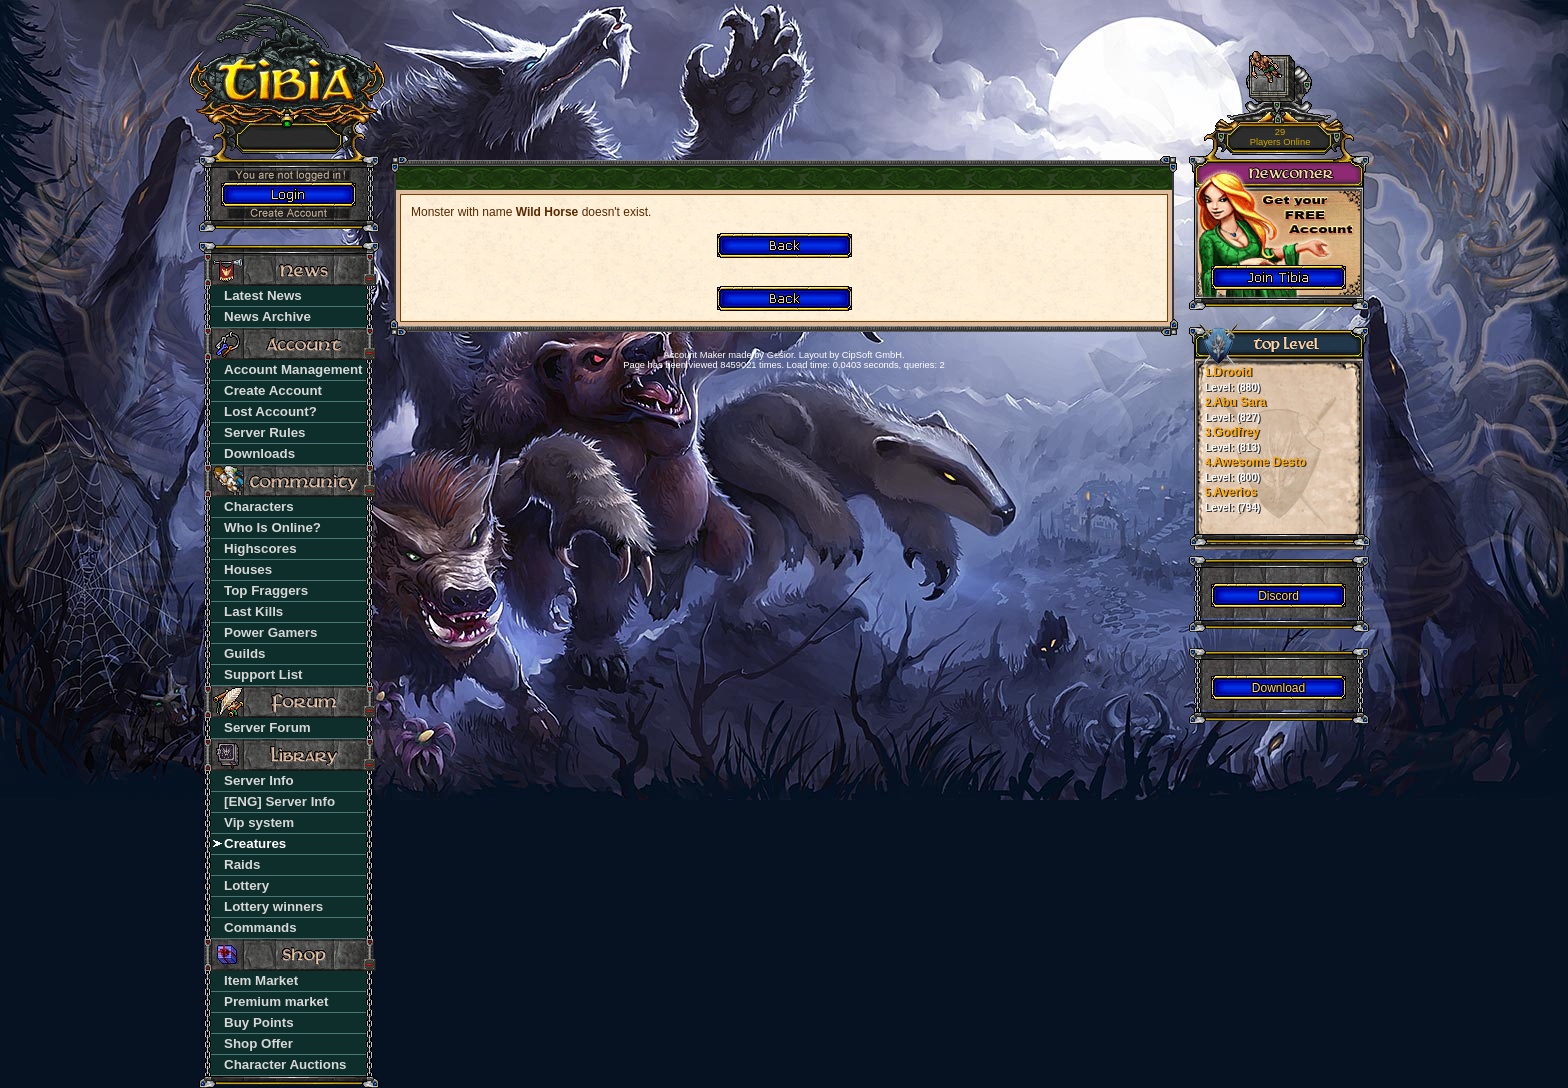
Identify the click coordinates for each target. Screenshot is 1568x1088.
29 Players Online (1280, 137)
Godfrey (1232, 439)
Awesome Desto (1255, 469)
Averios (1232, 499)
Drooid (1232, 379)
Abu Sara (1235, 409)
